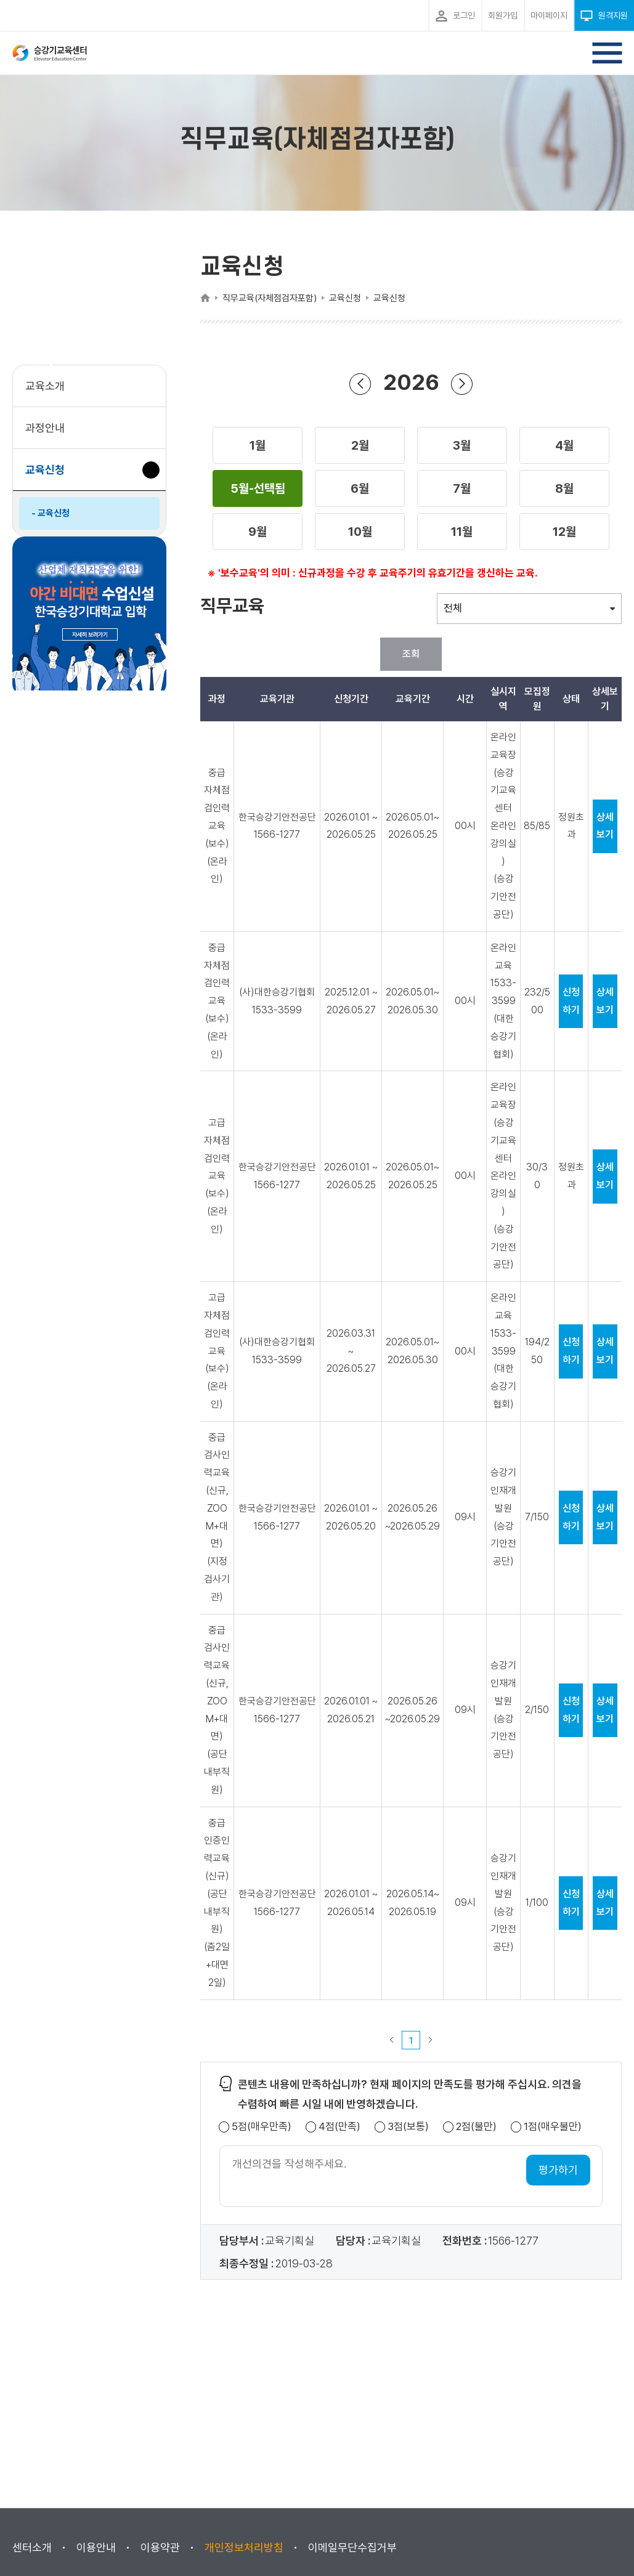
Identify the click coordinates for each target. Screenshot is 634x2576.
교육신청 (49, 476)
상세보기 (605, 826)
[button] (257, 445)
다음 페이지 (430, 2040)
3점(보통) (408, 2126)
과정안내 (45, 427)
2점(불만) (476, 2126)
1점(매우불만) (553, 2126)
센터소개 (32, 2547)
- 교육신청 (50, 513)
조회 (411, 654)
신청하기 (571, 1001)
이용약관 (160, 2547)
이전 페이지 (392, 2040)
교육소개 (45, 385)
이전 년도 (360, 383)
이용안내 (96, 2547)
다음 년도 (462, 383)
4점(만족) (339, 2126)
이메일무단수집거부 (352, 2547)
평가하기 (558, 2169)
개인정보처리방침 (244, 2547)
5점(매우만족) (261, 2126)
